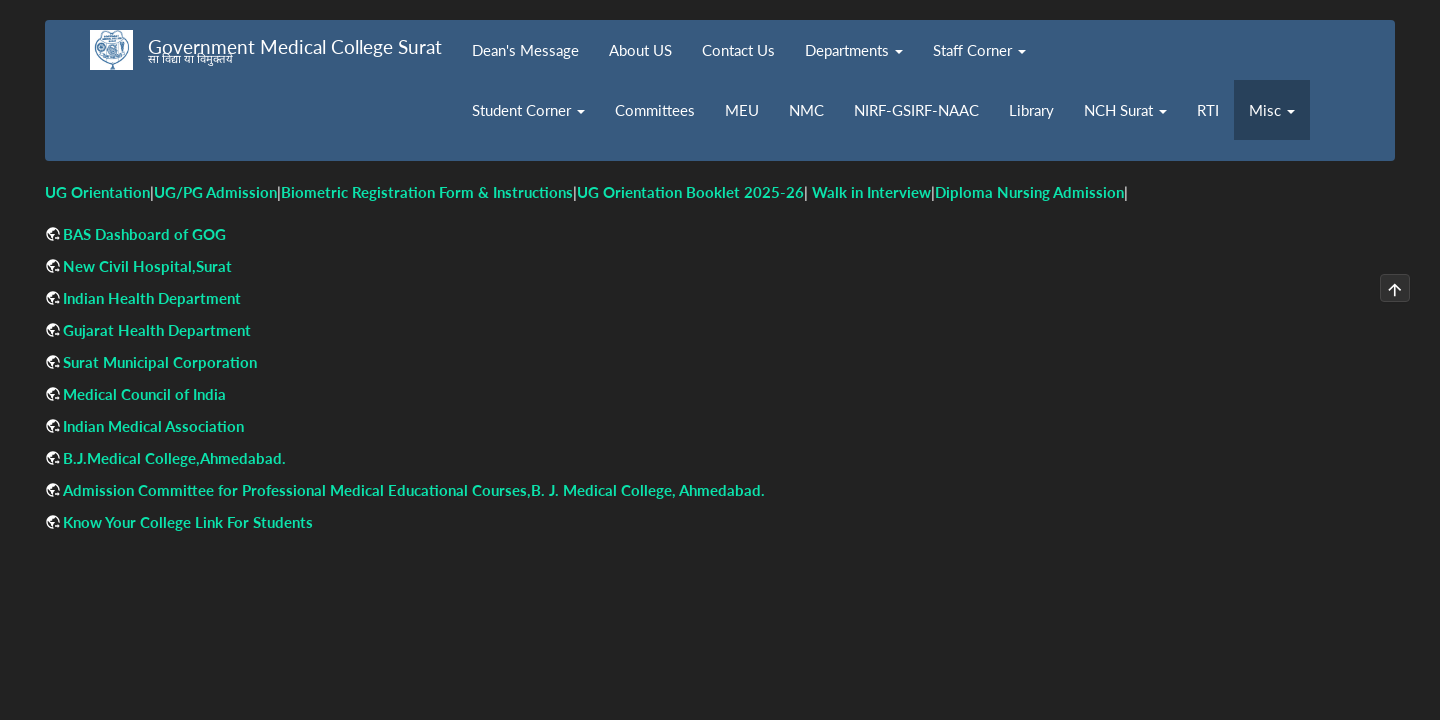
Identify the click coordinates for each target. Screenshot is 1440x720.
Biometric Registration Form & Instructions (427, 192)
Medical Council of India (144, 394)
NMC (806, 110)
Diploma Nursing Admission (1029, 192)
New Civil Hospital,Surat (147, 266)
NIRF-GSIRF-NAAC (916, 110)
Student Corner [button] (528, 110)
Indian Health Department (152, 298)
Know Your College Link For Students (188, 522)
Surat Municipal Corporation (160, 362)
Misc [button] (1272, 110)
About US (640, 50)
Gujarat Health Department (157, 330)
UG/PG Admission (215, 192)
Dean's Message (525, 50)
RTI (1208, 110)
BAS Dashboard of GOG (144, 234)
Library (1031, 110)
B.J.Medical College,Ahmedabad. (174, 458)
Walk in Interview (871, 192)
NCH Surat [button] (1125, 110)
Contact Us (738, 50)
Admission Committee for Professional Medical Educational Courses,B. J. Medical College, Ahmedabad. (414, 490)
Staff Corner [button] (979, 50)
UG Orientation (97, 192)
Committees (655, 110)
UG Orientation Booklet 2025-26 (690, 192)
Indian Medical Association (153, 426)
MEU (742, 110)
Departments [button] (854, 50)
